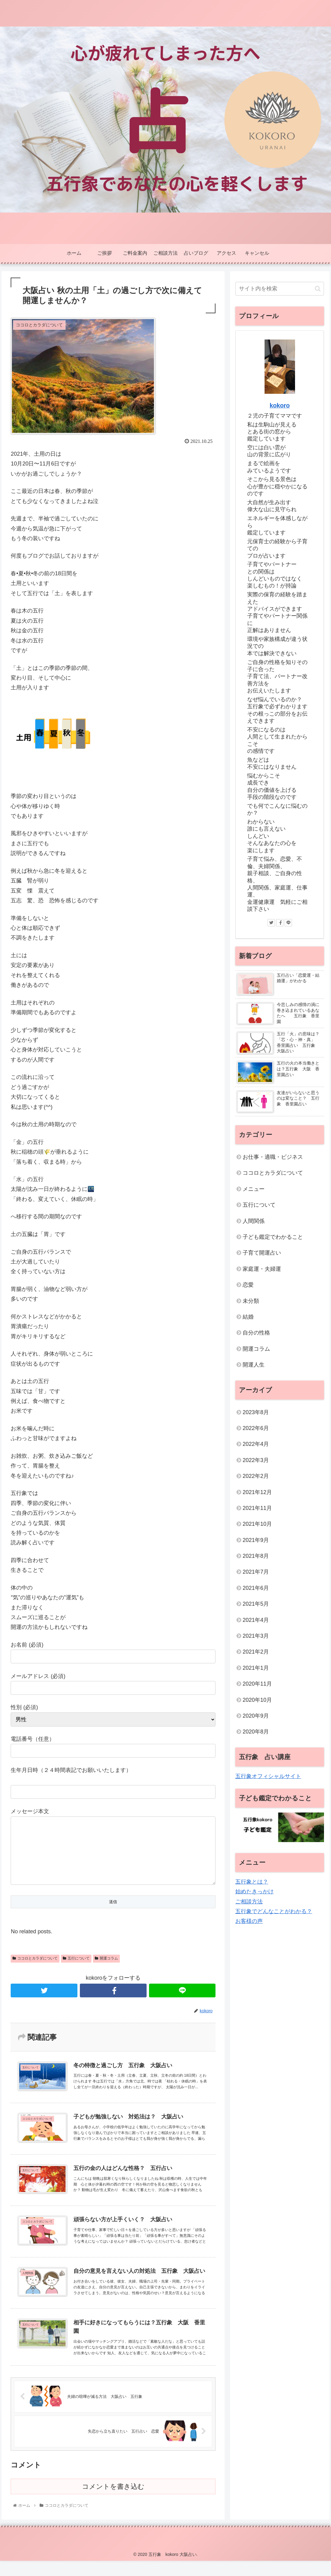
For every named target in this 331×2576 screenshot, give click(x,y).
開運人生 (254, 1365)
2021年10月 (257, 1524)
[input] (279, 289)
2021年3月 (256, 1636)
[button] (317, 288)
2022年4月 (256, 1444)
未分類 (251, 1301)
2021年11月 (257, 1508)
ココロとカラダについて (35, 1970)
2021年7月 (256, 1572)
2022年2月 (256, 1476)
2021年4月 (256, 1620)
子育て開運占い (262, 1253)
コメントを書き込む (113, 2502)
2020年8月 (256, 1732)
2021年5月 (256, 1604)
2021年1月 (256, 1668)
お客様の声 (249, 1921)
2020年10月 (257, 1700)
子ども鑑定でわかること (273, 1237)
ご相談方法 (249, 1902)
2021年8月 (256, 1556)
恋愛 (248, 1285)
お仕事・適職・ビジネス (273, 1157)
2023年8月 (256, 1412)
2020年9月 (256, 1716)
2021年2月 (256, 1652)
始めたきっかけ (254, 1891)
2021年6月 (256, 1588)
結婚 (248, 1317)
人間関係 (254, 1221)
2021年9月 (256, 1540)
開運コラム (106, 1970)
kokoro (280, 405)
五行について (76, 1970)
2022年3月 (256, 1460)
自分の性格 (256, 1333)
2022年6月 (256, 1428)
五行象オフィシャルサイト (268, 1776)
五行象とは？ (251, 1882)
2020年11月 (257, 1684)
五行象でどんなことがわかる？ (273, 1911)
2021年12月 (257, 1492)
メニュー (254, 1189)
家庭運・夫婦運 (262, 1269)
